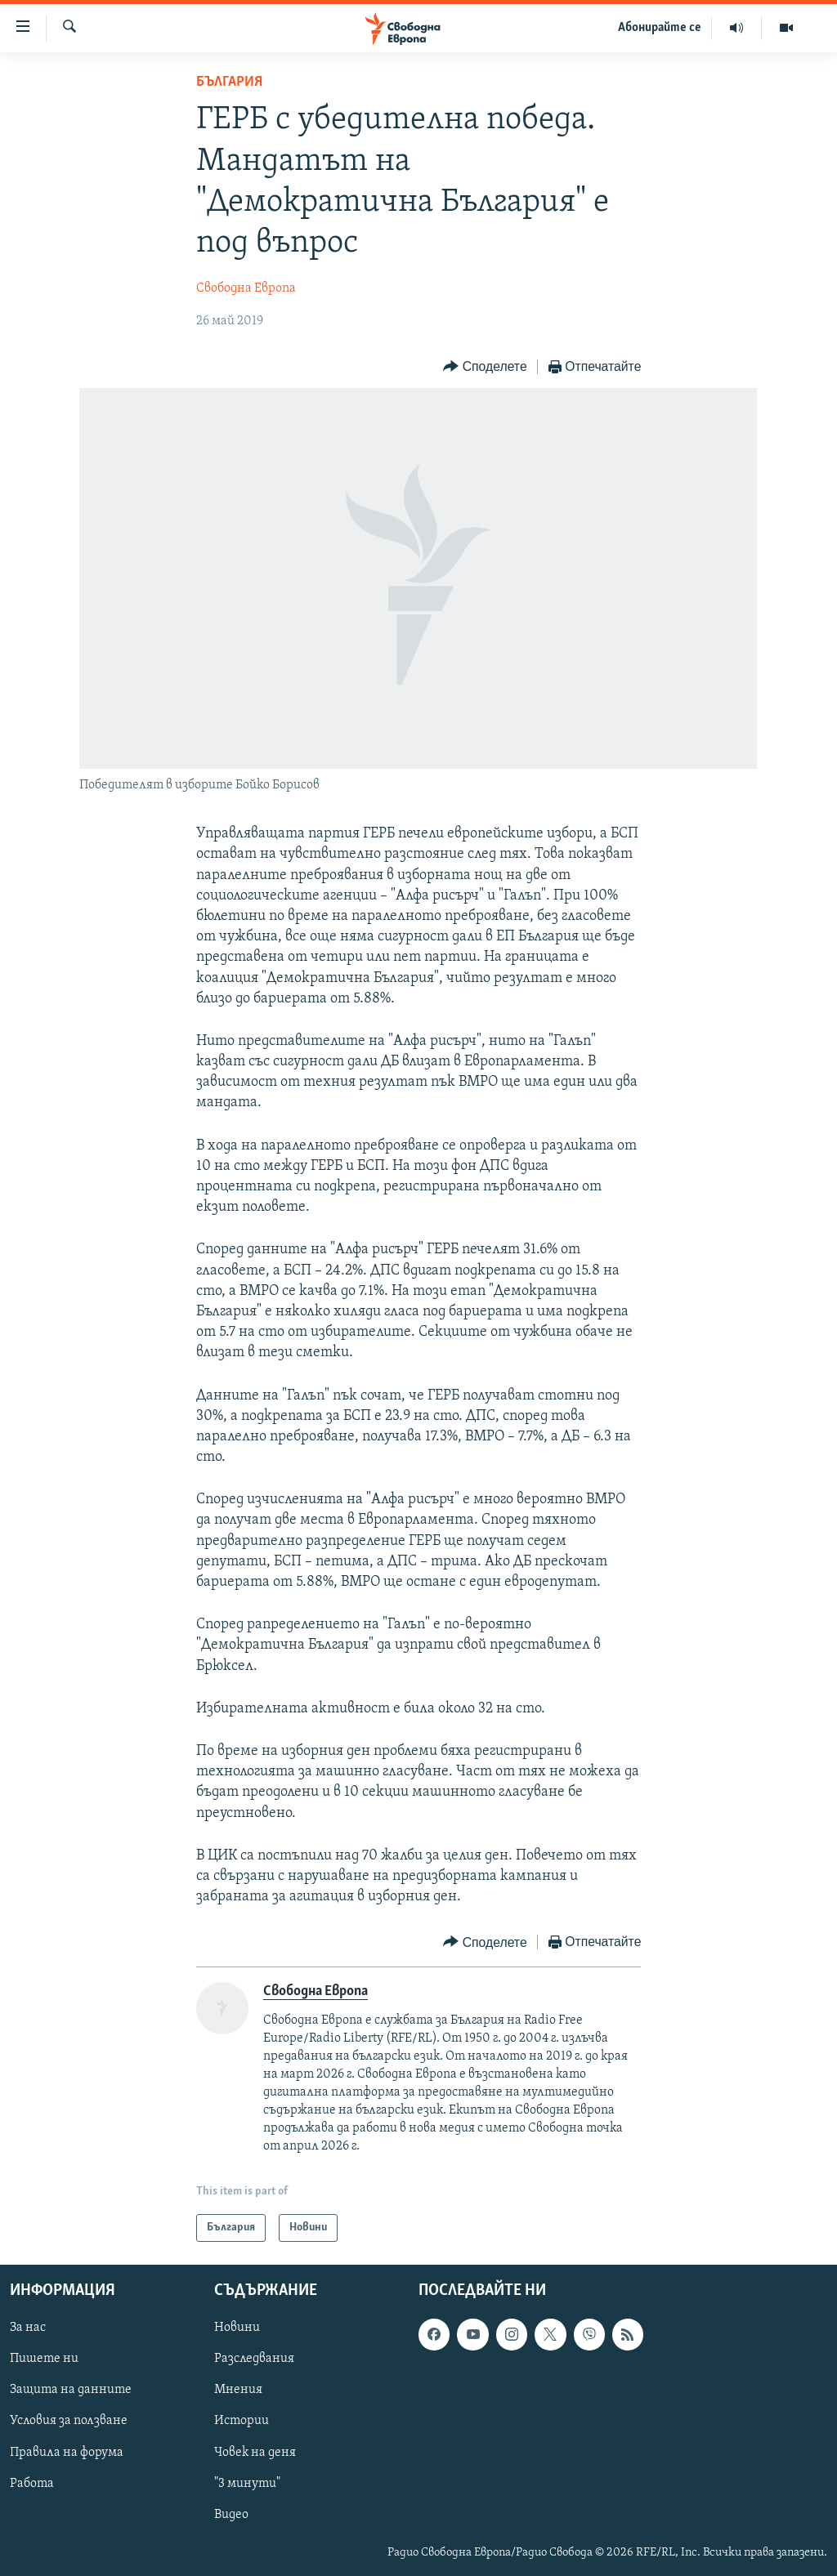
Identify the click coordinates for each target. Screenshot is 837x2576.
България (229, 82)
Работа (32, 2483)
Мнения (238, 2389)
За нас (28, 2327)
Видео (231, 2514)
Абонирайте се (659, 27)
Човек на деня (255, 2452)
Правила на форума (66, 2452)
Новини (237, 2327)
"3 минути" (247, 2483)
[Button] (484, 367)
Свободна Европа (246, 288)
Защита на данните (71, 2389)
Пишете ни (44, 2358)
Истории (241, 2421)
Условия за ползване (69, 2421)
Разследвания (254, 2358)
